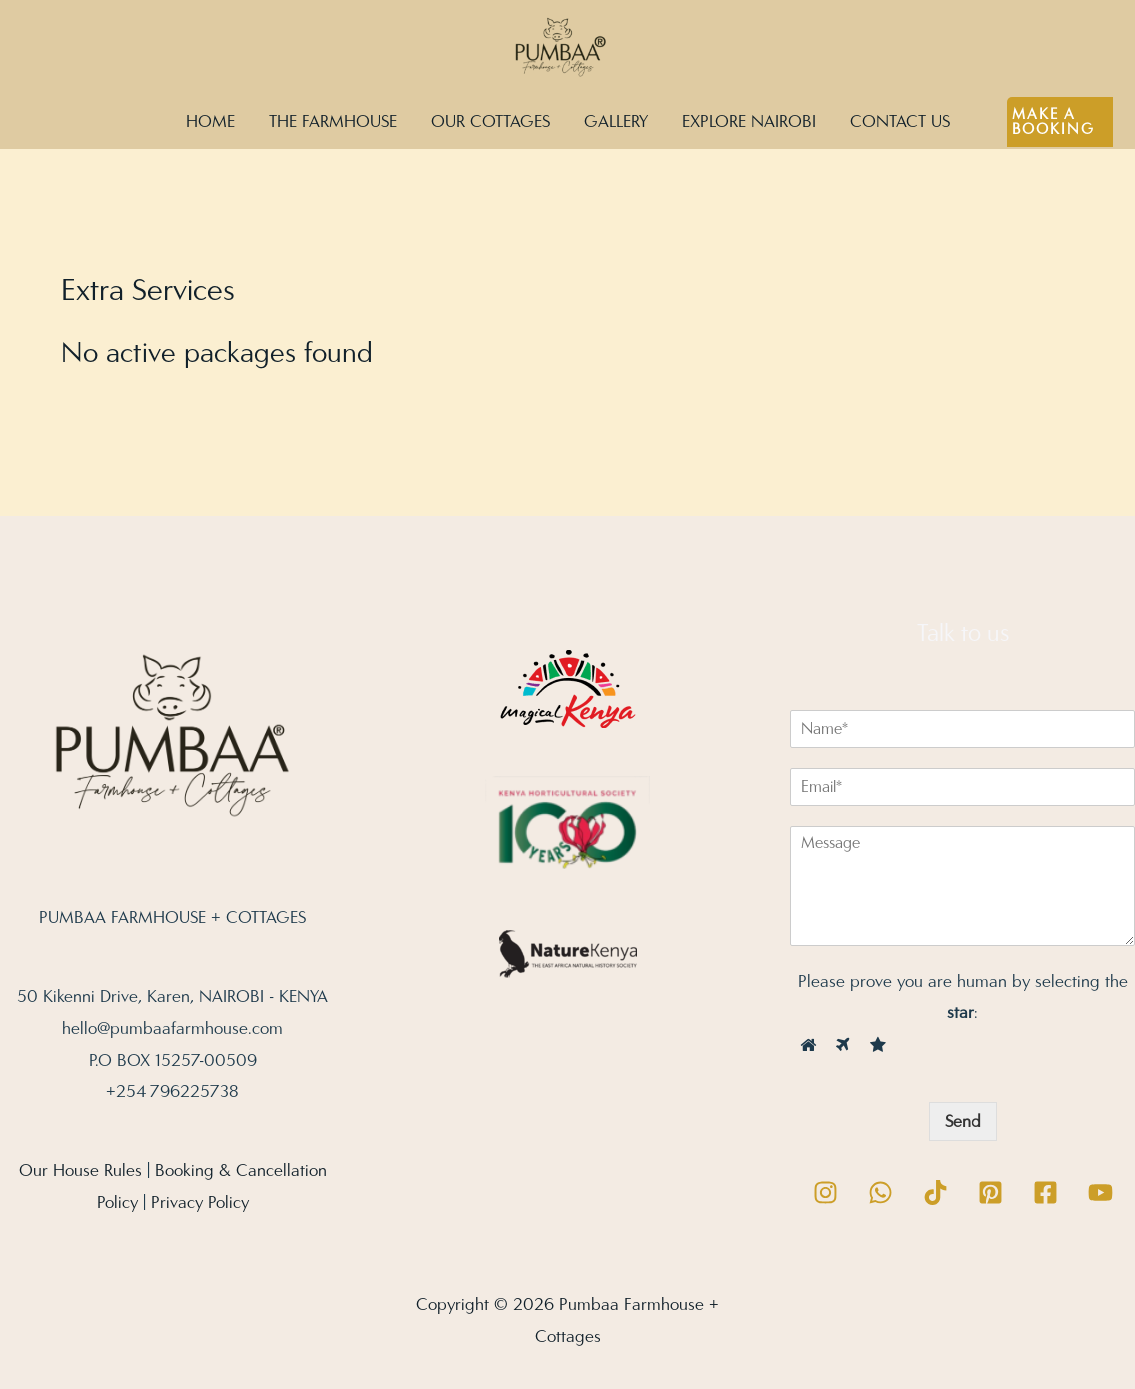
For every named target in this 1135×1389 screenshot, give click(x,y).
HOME (210, 121)
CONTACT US (900, 121)
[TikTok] (935, 1192)
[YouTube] (1100, 1192)
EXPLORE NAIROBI (749, 121)
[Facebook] (1045, 1192)
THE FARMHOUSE (333, 121)
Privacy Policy (200, 1202)
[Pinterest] (990, 1192)
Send (963, 1121)
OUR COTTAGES (490, 121)
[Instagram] (825, 1192)
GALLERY (616, 121)
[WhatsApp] (880, 1192)
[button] (1060, 122)
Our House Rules (80, 1170)
